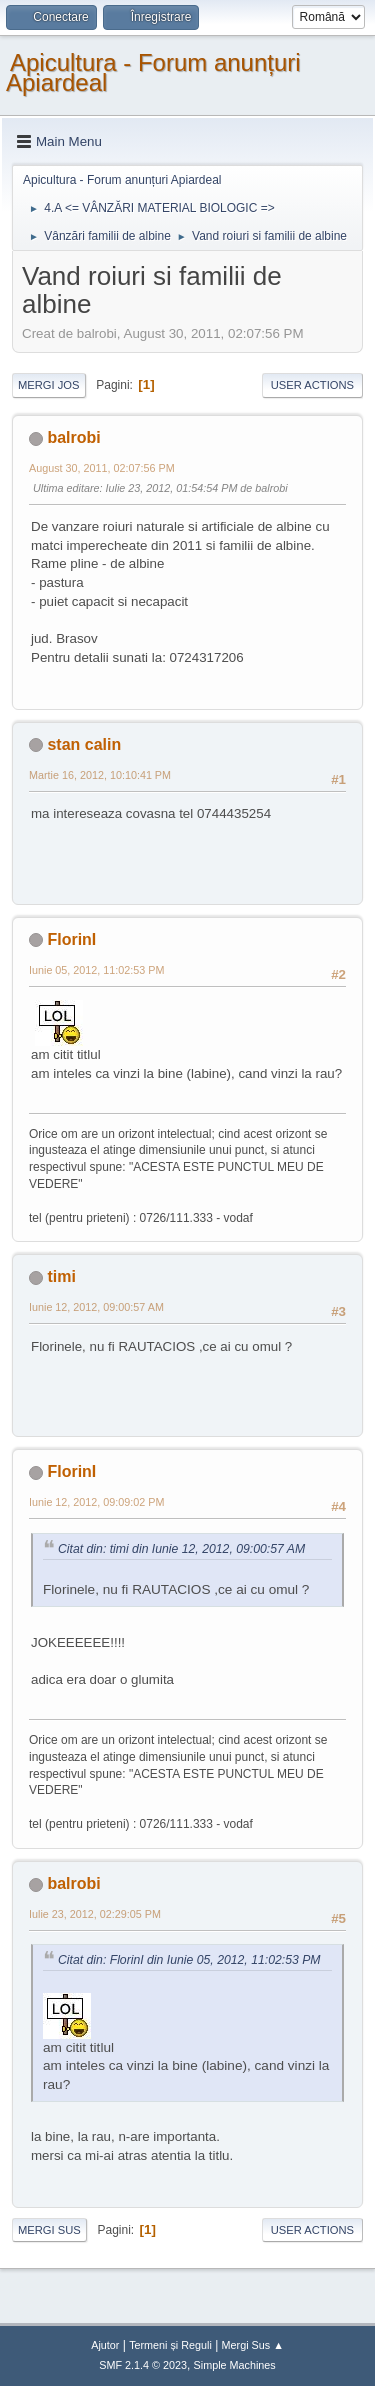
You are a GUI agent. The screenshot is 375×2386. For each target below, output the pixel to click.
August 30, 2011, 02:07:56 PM (102, 468)
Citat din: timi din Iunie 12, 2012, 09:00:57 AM (181, 1549)
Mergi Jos (49, 385)
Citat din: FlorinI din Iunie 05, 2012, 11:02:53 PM (189, 1960)
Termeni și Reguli (170, 2345)
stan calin (84, 744)
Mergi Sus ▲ (253, 2345)
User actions (312, 385)
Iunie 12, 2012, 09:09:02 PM (96, 1502)
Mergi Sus (49, 2230)
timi (61, 1276)
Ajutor (105, 2345)
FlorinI (71, 939)
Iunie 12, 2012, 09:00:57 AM (96, 1307)
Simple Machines (235, 2365)
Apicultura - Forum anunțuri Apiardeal (153, 72)
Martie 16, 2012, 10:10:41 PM (100, 775)
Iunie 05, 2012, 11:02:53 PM (96, 970)
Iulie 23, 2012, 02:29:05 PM (95, 1914)
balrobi (73, 437)
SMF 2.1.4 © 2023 (143, 2365)
